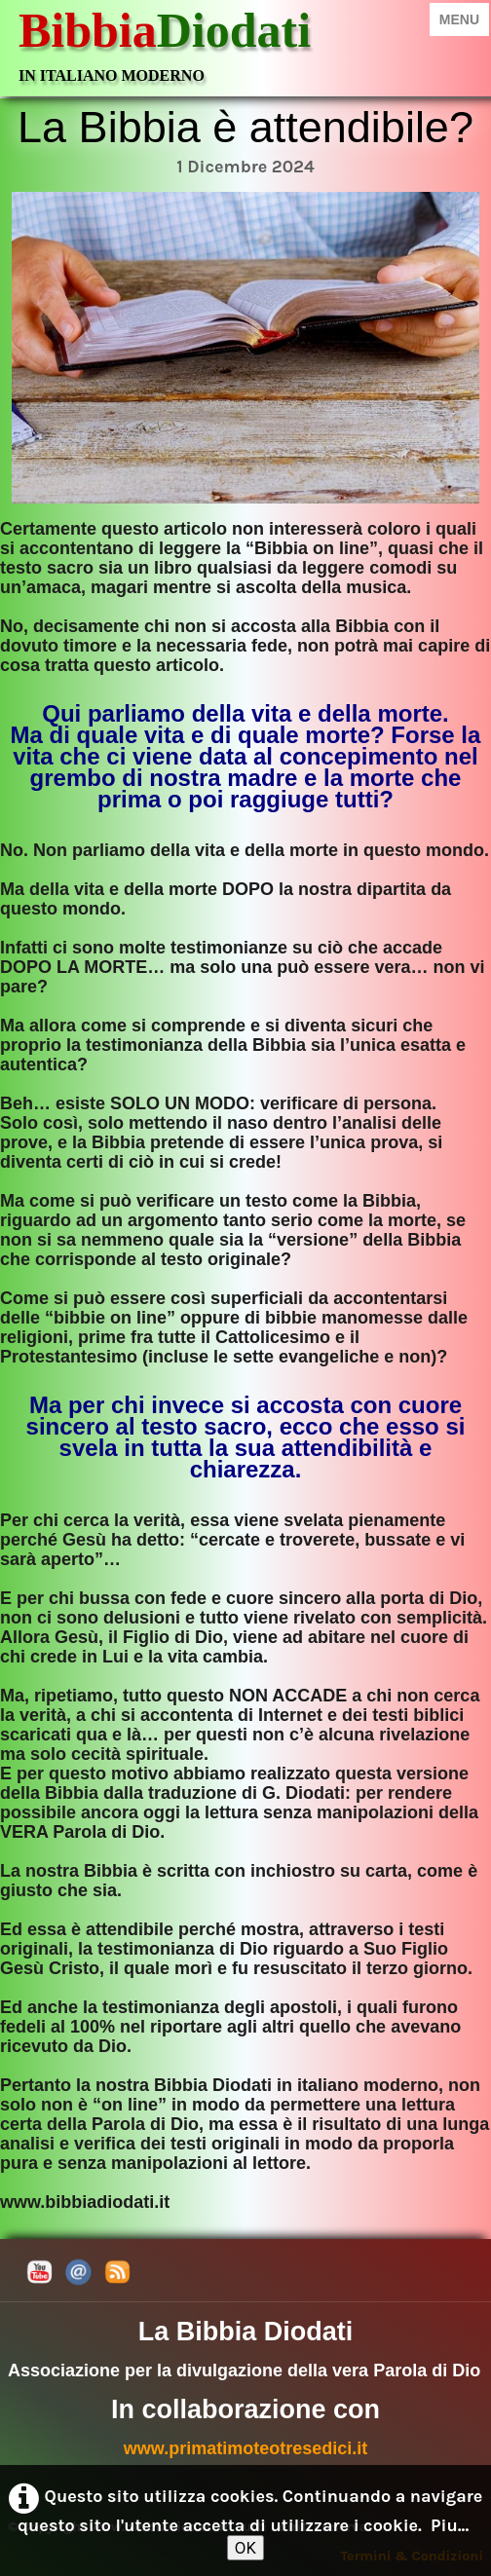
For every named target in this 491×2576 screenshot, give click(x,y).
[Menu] (459, 19)
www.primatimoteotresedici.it (245, 2448)
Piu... (450, 2525)
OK (246, 2547)
